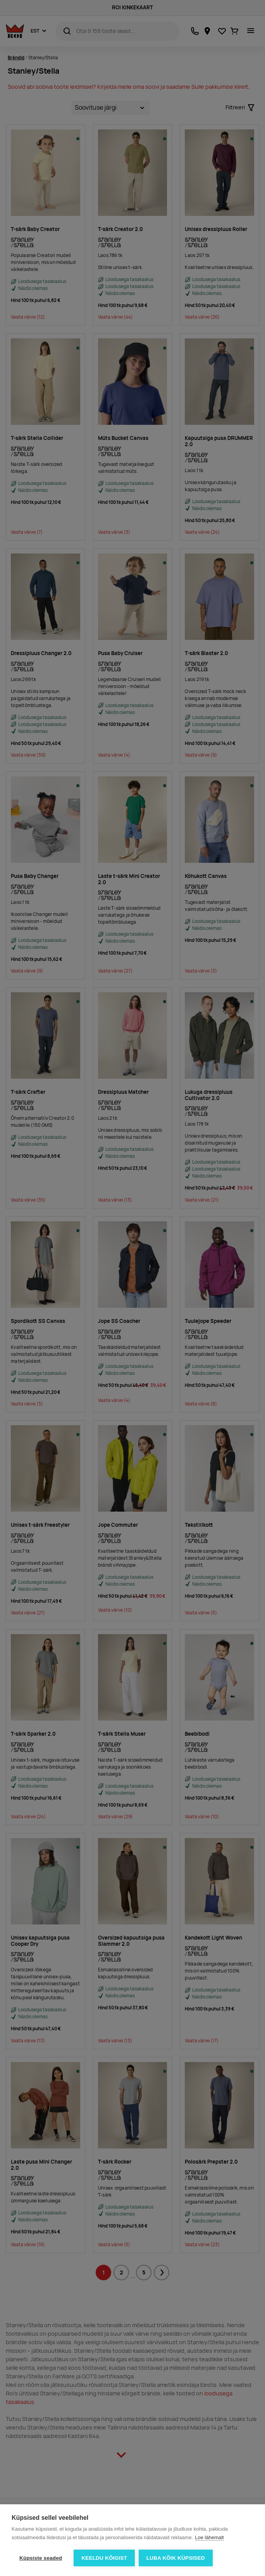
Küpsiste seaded (40, 2558)
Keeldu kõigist (104, 2558)
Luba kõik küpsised (175, 2558)
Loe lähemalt (209, 2537)
